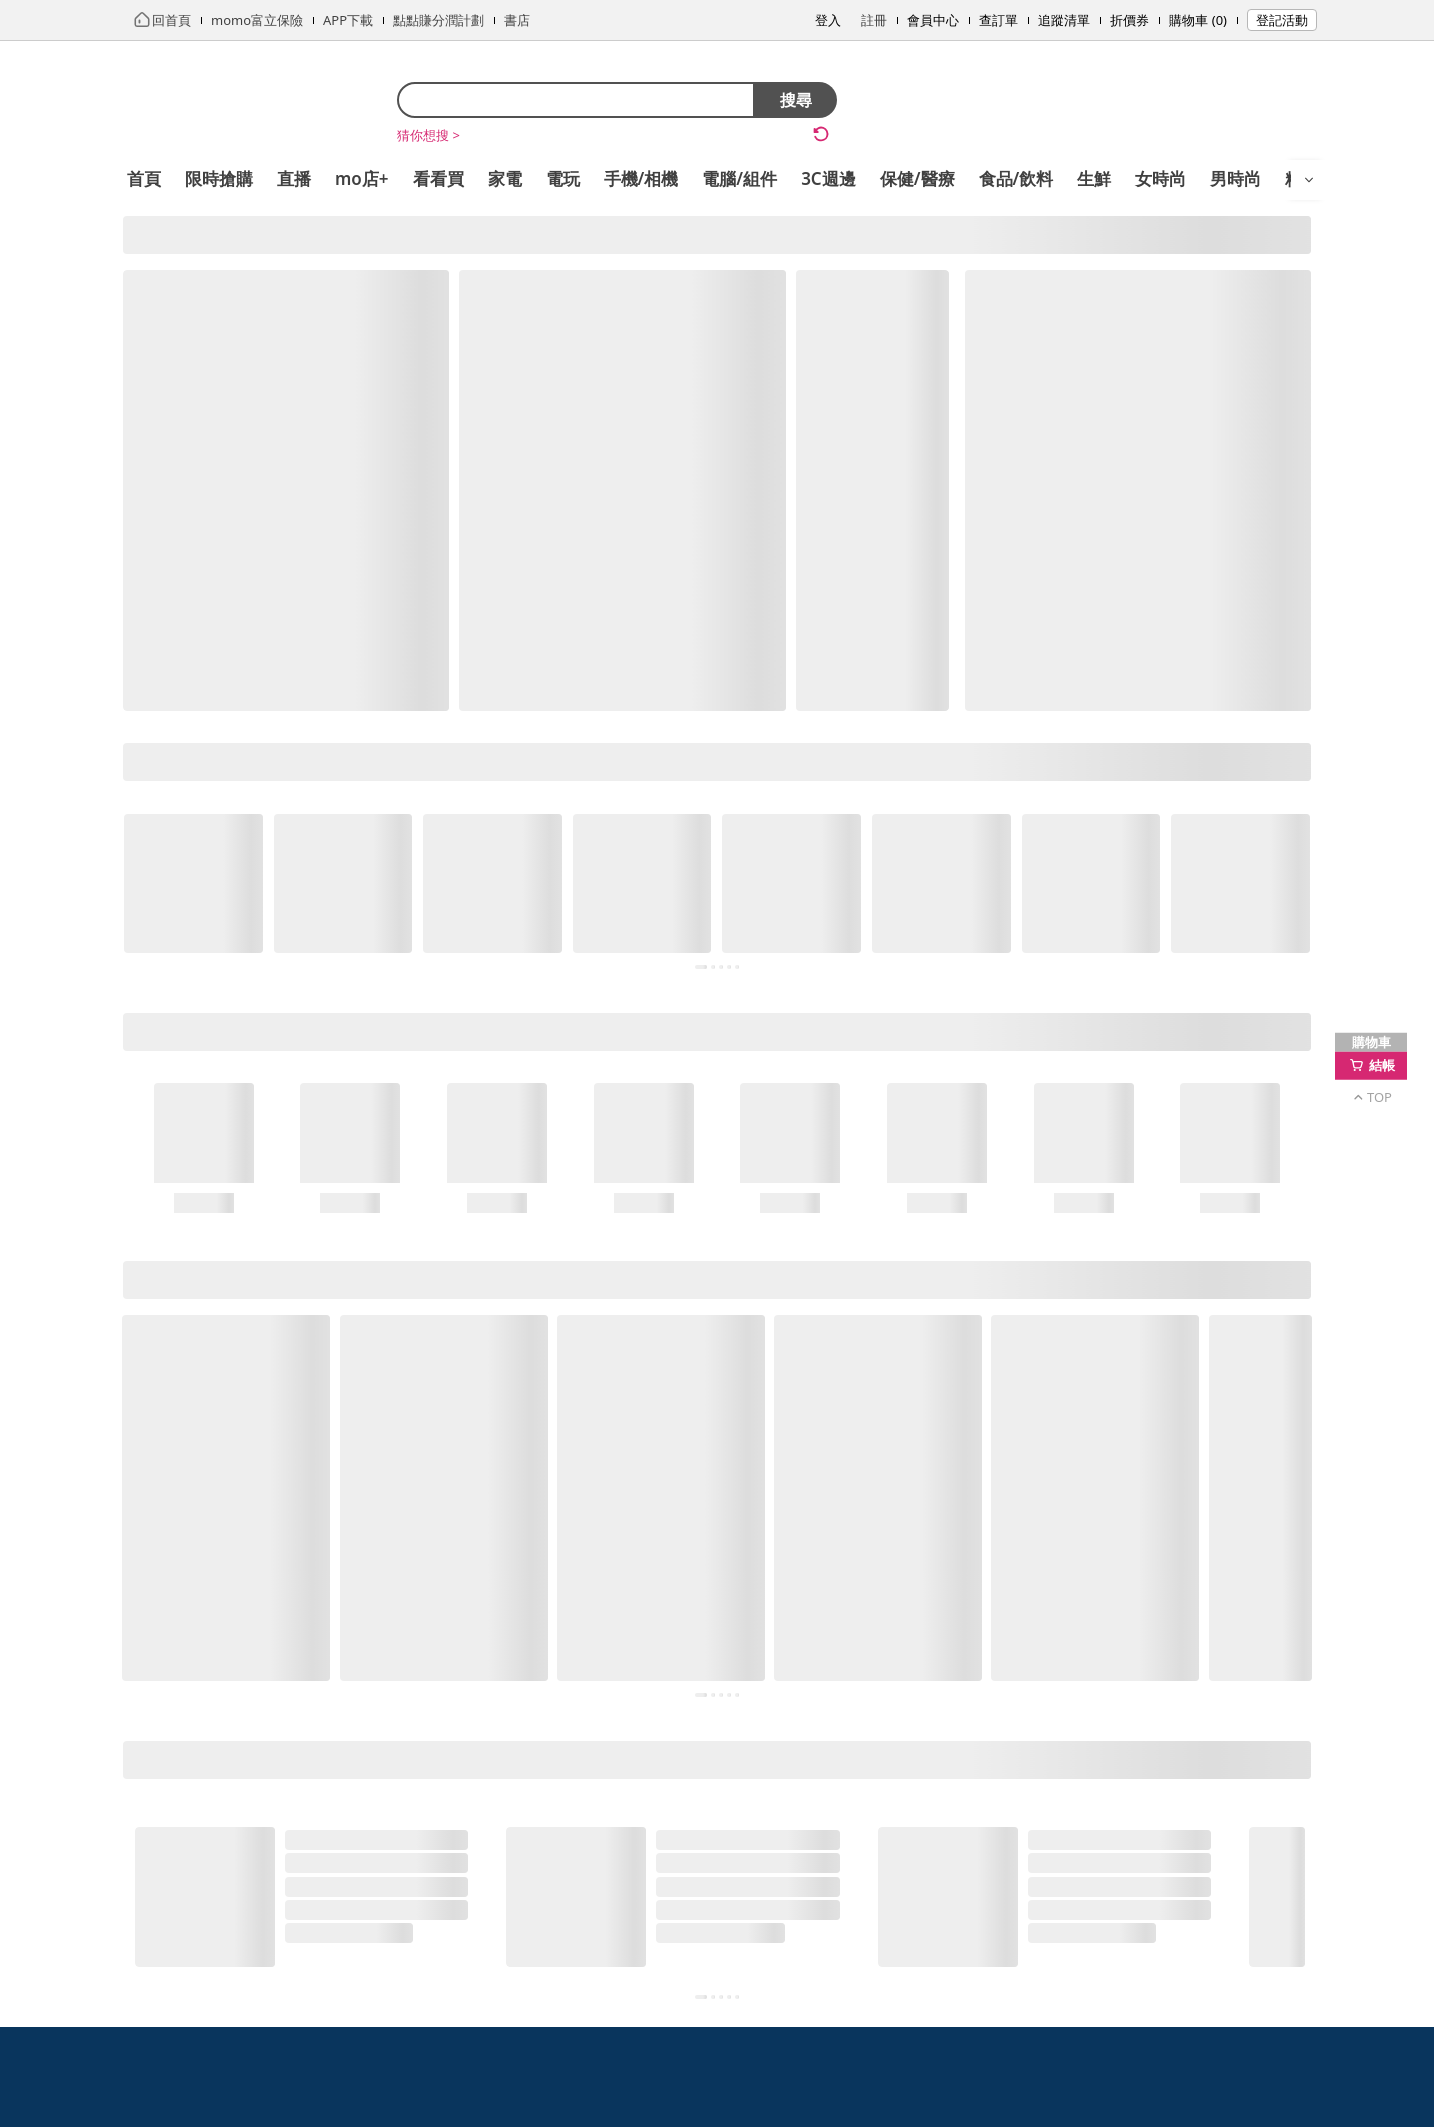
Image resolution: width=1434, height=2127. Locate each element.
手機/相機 (641, 178)
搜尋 (796, 100)
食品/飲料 (1016, 178)
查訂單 (998, 20)
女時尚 (1160, 178)
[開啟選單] (1309, 180)
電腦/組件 (739, 178)
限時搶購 (219, 178)
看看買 (438, 178)
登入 (828, 20)
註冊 (874, 20)
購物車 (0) (1198, 20)
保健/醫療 (917, 178)
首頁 (144, 178)
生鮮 (1094, 178)
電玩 (563, 178)
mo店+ (362, 178)
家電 (505, 178)
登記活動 (1282, 20)
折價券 (1129, 20)
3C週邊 (828, 178)
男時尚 (1235, 178)
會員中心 (933, 20)
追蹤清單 (1064, 20)
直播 (294, 178)
